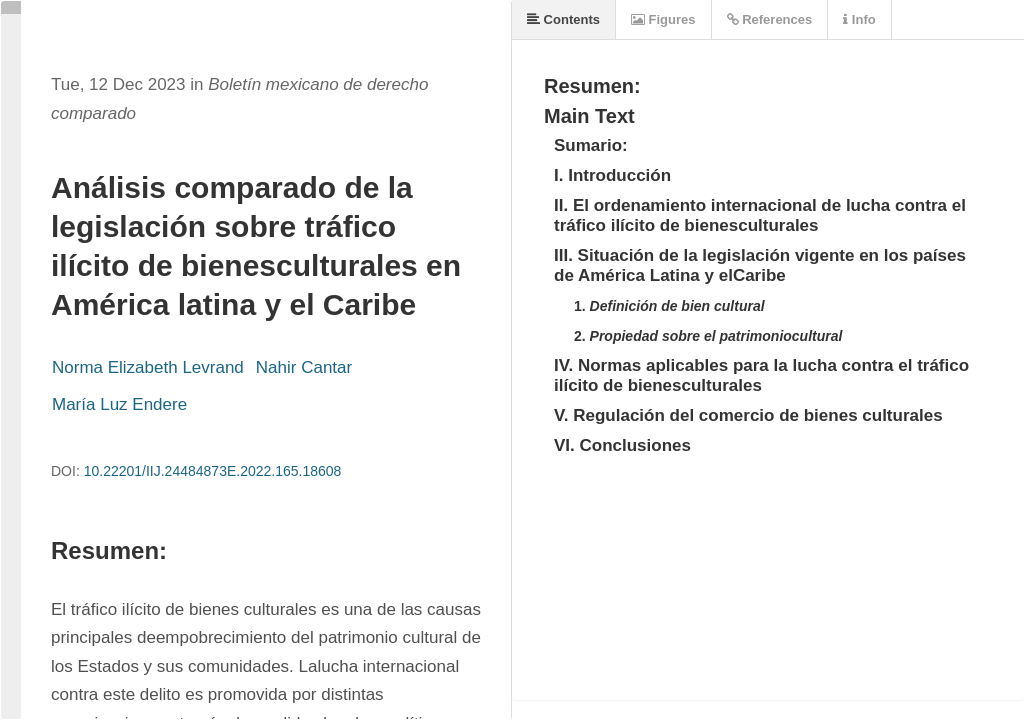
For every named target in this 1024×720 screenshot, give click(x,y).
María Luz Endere (119, 404)
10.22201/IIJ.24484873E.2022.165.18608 (213, 471)
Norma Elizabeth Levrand (148, 367)
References (770, 19)
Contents (563, 19)
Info (859, 19)
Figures (663, 19)
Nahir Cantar (304, 367)
